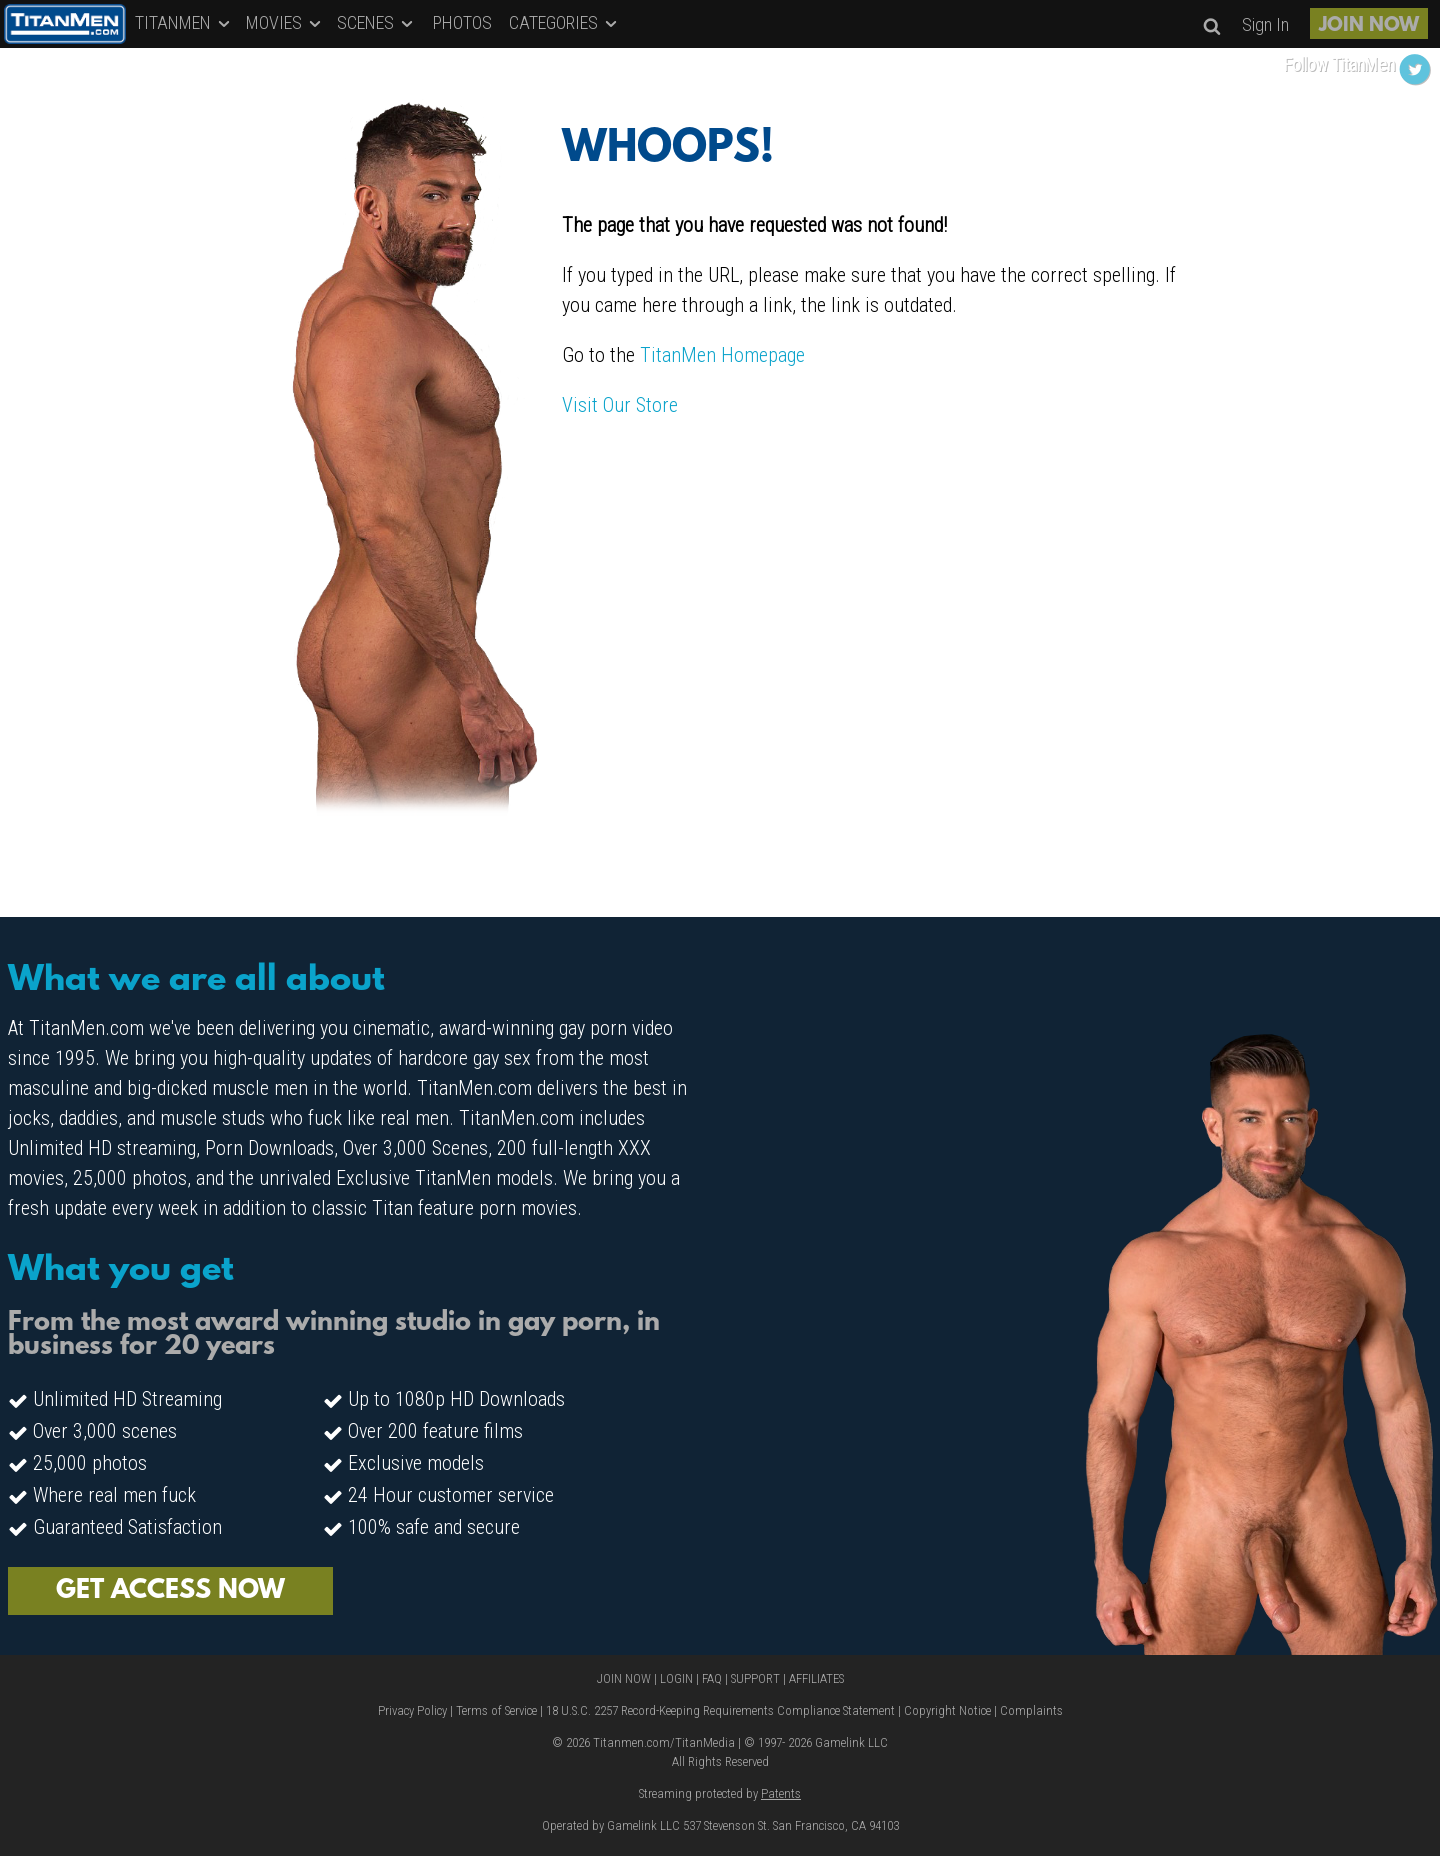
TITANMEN (184, 22)
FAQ (712, 1678)
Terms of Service (496, 1710)
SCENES (376, 22)
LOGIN (676, 1678)
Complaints (1031, 1710)
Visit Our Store (620, 405)
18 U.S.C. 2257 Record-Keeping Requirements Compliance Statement (720, 1710)
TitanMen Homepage (722, 355)
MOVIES (285, 22)
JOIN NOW (1369, 26)
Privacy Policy (412, 1710)
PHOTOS (462, 22)
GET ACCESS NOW (170, 1591)
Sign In (1265, 24)
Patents (781, 1793)
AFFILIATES (816, 1678)
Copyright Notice (947, 1710)
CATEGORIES (564, 22)
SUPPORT (755, 1678)
